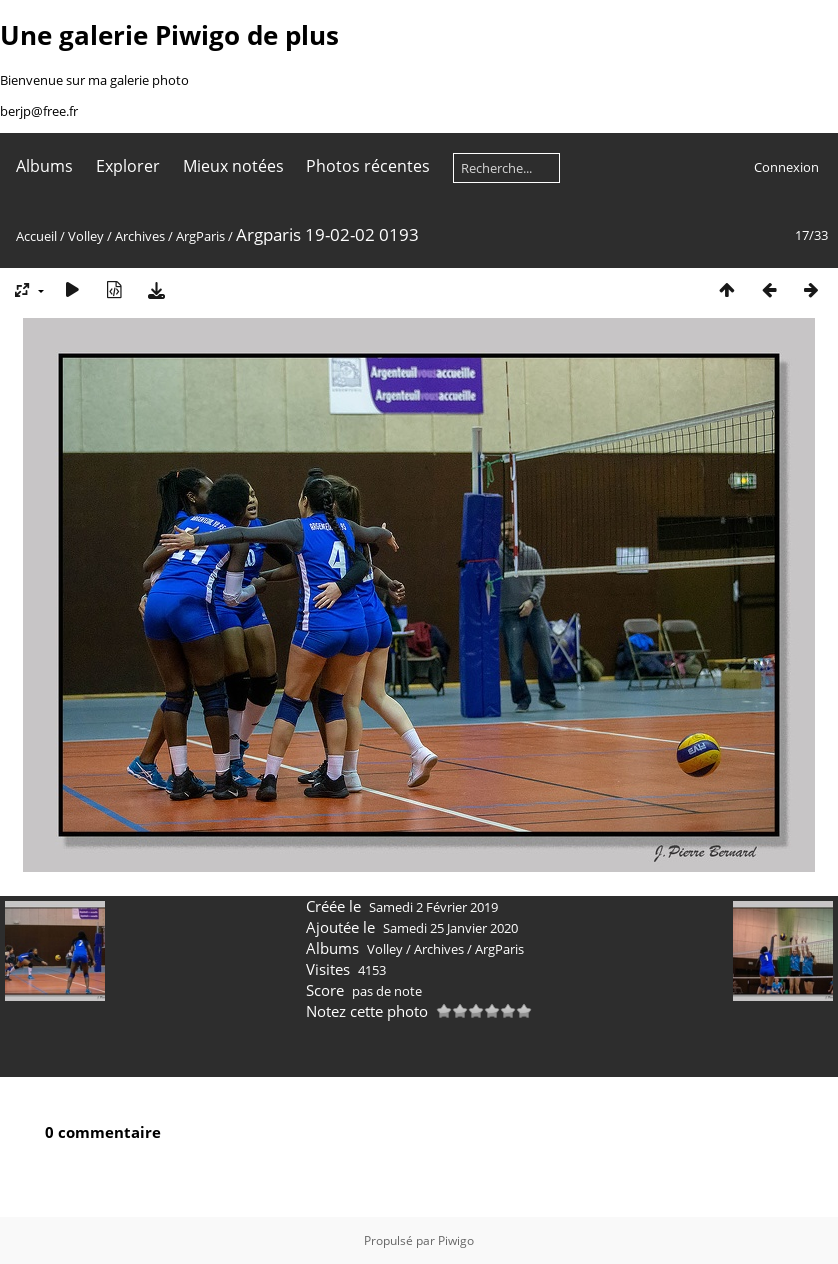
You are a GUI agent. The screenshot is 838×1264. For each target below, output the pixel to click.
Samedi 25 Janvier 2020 (450, 928)
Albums (44, 166)
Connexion (786, 167)
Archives (140, 236)
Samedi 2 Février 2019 (433, 907)
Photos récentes (368, 166)
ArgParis (200, 236)
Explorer (128, 166)
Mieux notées (233, 166)
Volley (86, 236)
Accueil (36, 236)
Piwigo (456, 1240)
